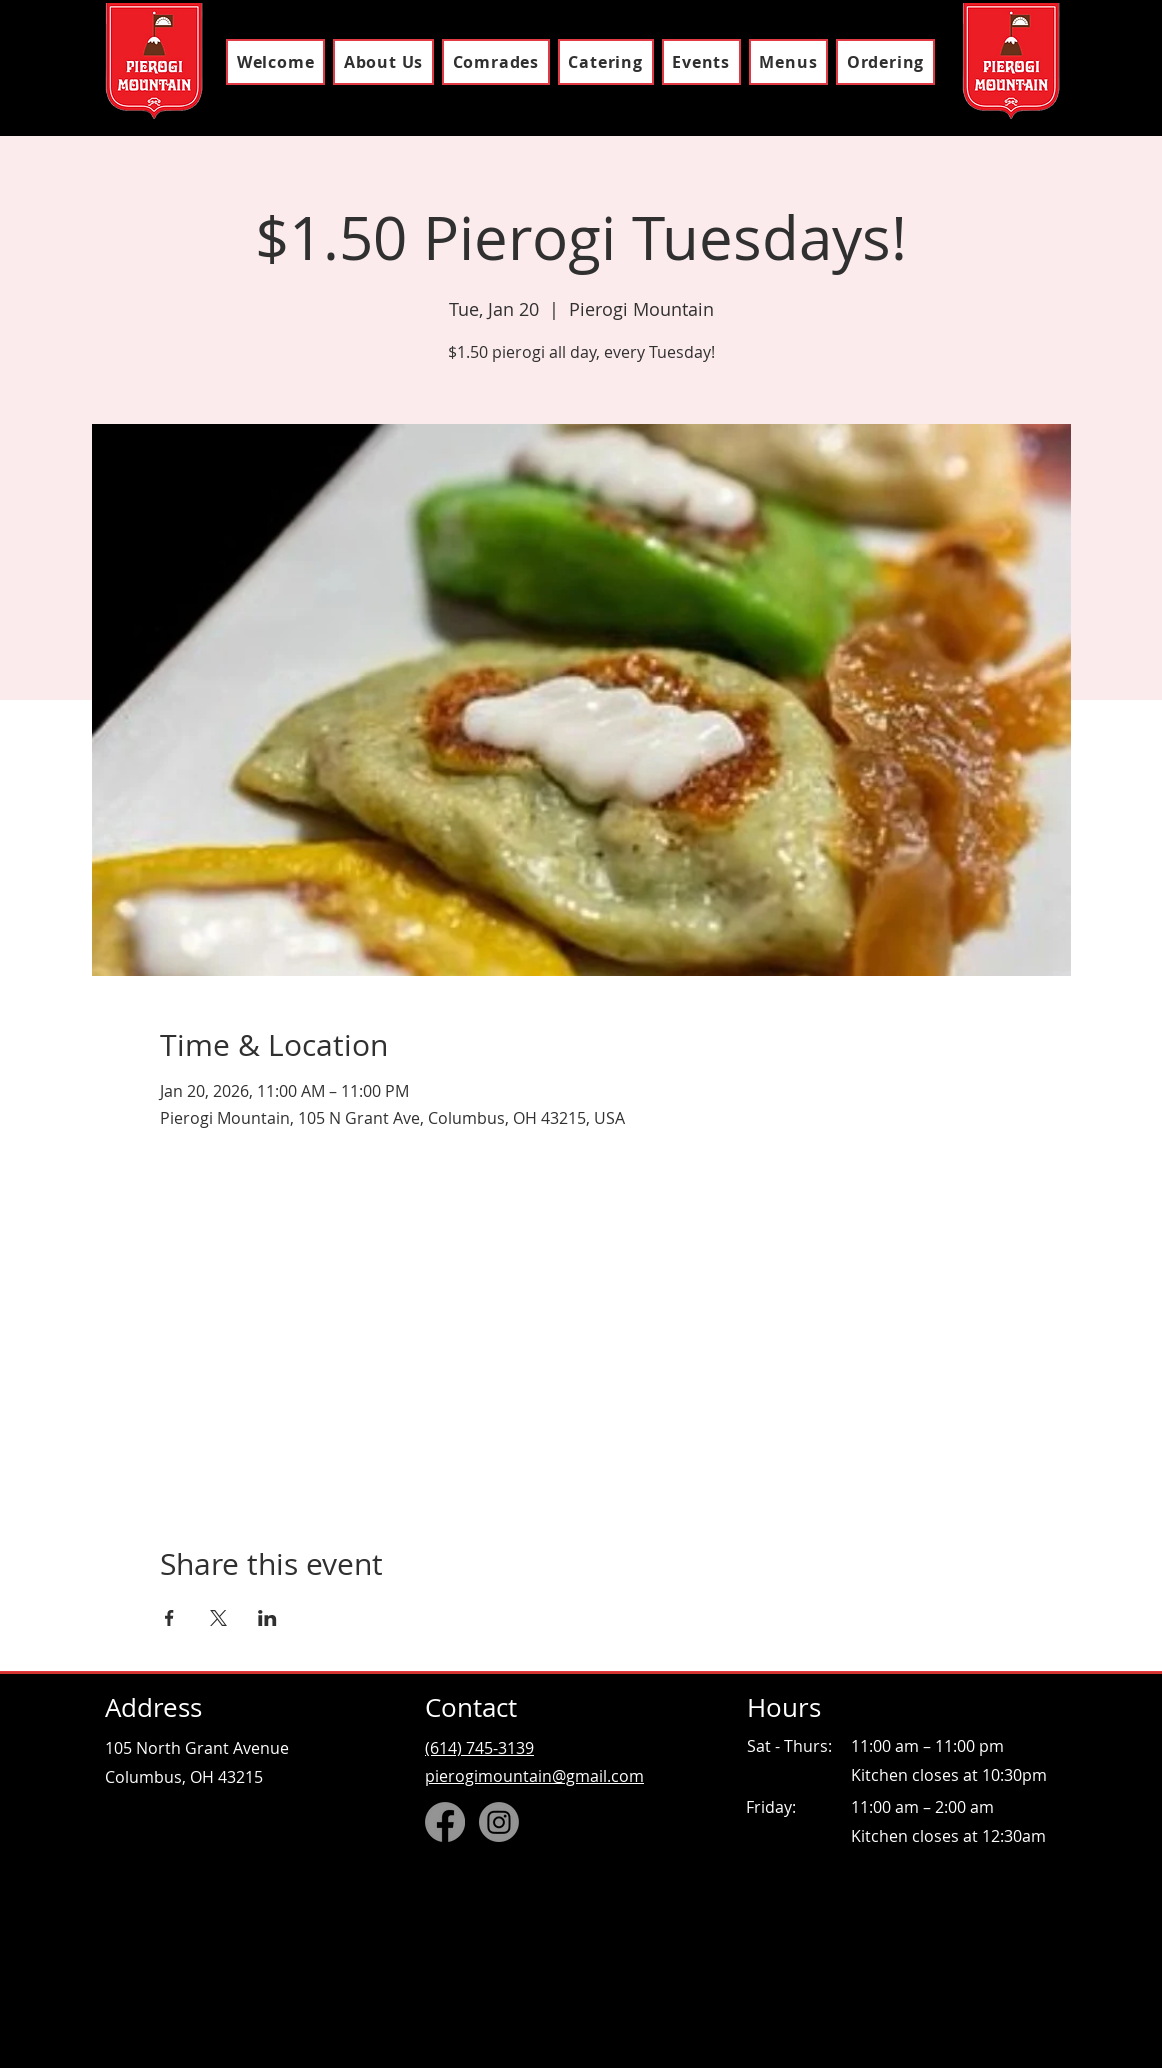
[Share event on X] (218, 1618)
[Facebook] (445, 1822)
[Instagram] (499, 1822)
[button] (788, 62)
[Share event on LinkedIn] (267, 1618)
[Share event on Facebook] (169, 1618)
